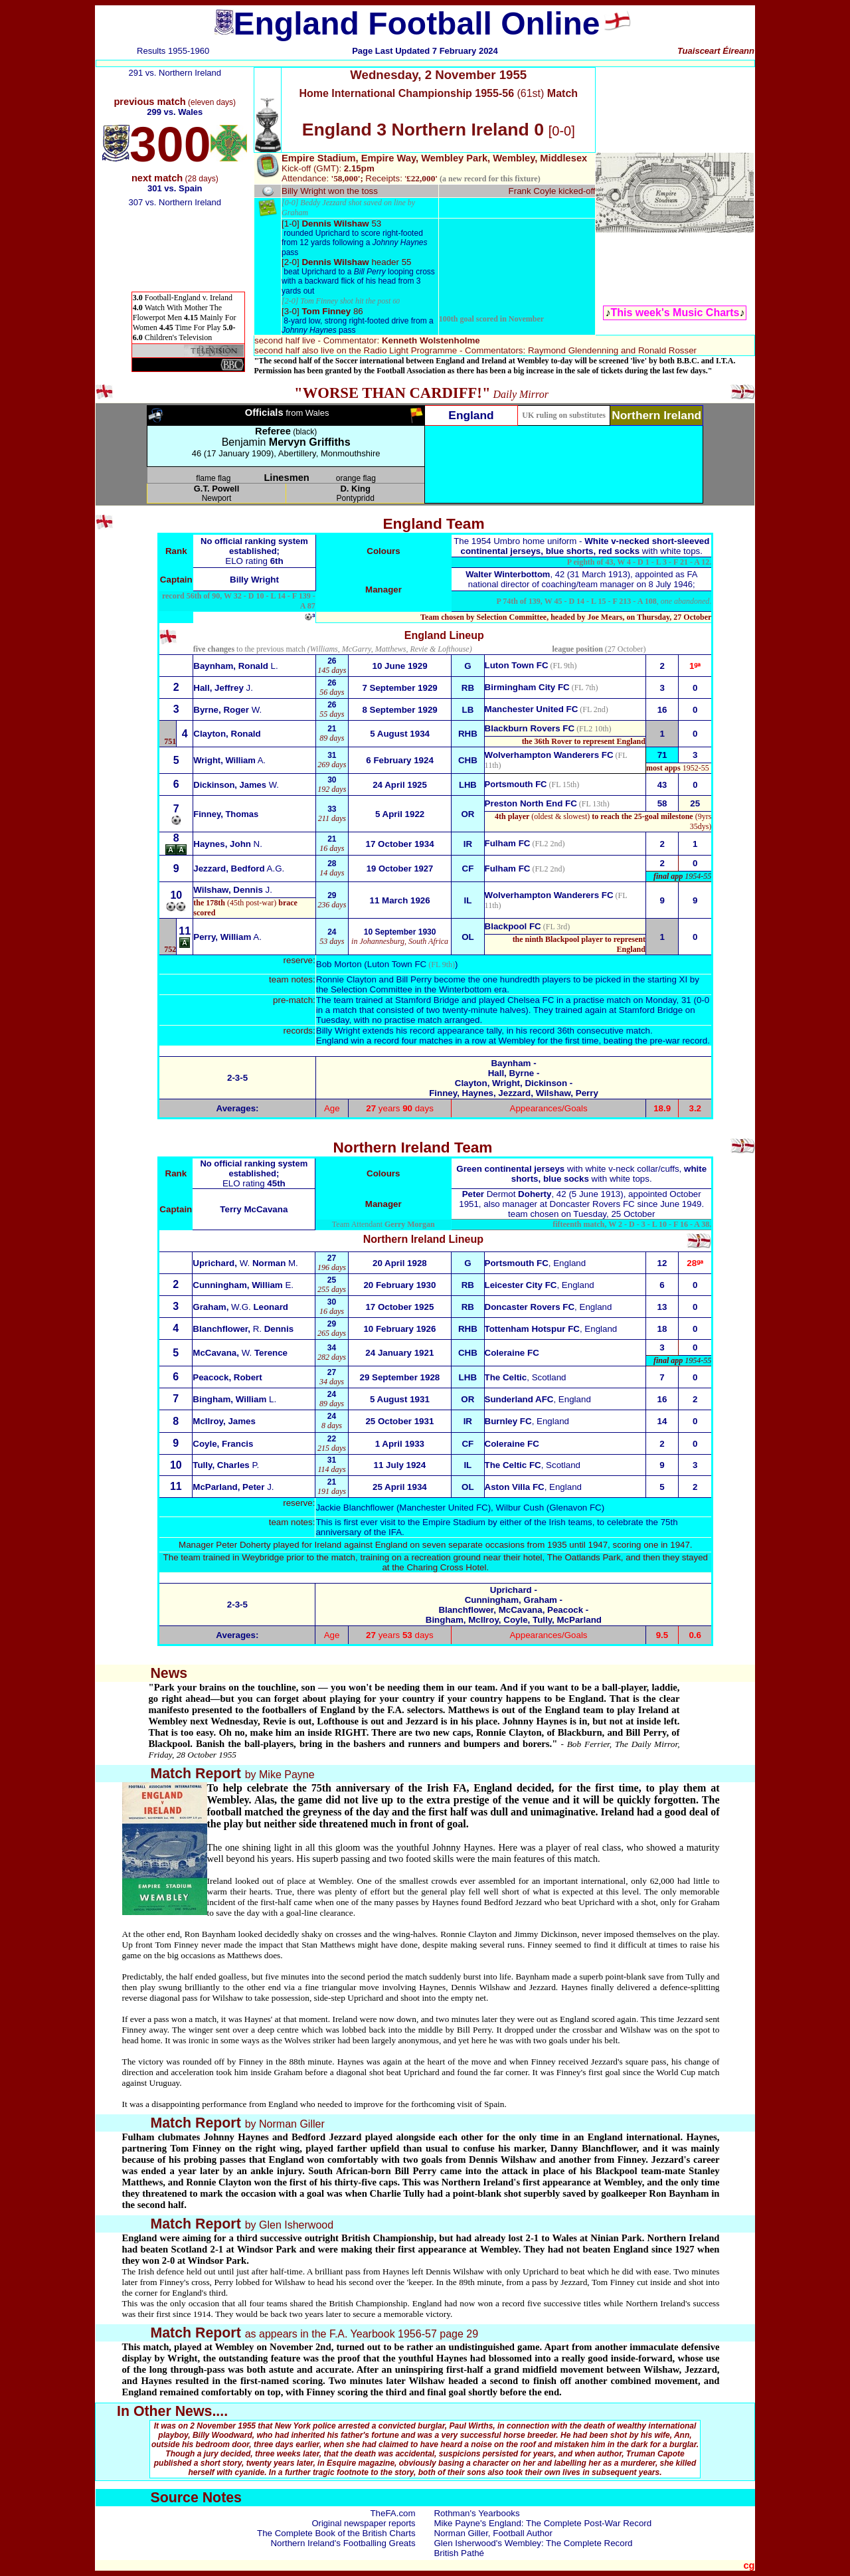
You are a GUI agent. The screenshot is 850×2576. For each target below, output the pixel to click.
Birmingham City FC (527, 687)
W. (227, 710)
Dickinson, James (236, 785)
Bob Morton (339, 964)
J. (223, 688)
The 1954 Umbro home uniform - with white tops (581, 546)
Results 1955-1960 (173, 51)
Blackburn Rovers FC (530, 728)
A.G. (238, 869)
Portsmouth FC (516, 784)
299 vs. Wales (175, 112)
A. (227, 937)
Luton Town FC (517, 665)
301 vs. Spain (174, 188)
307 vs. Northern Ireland (175, 202)
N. (227, 844)
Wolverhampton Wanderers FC (549, 895)
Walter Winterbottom (508, 574)
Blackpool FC (513, 926)
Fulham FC (508, 843)
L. (235, 666)
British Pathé (459, 2553)
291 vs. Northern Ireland (175, 73)
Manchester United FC (531, 709)
